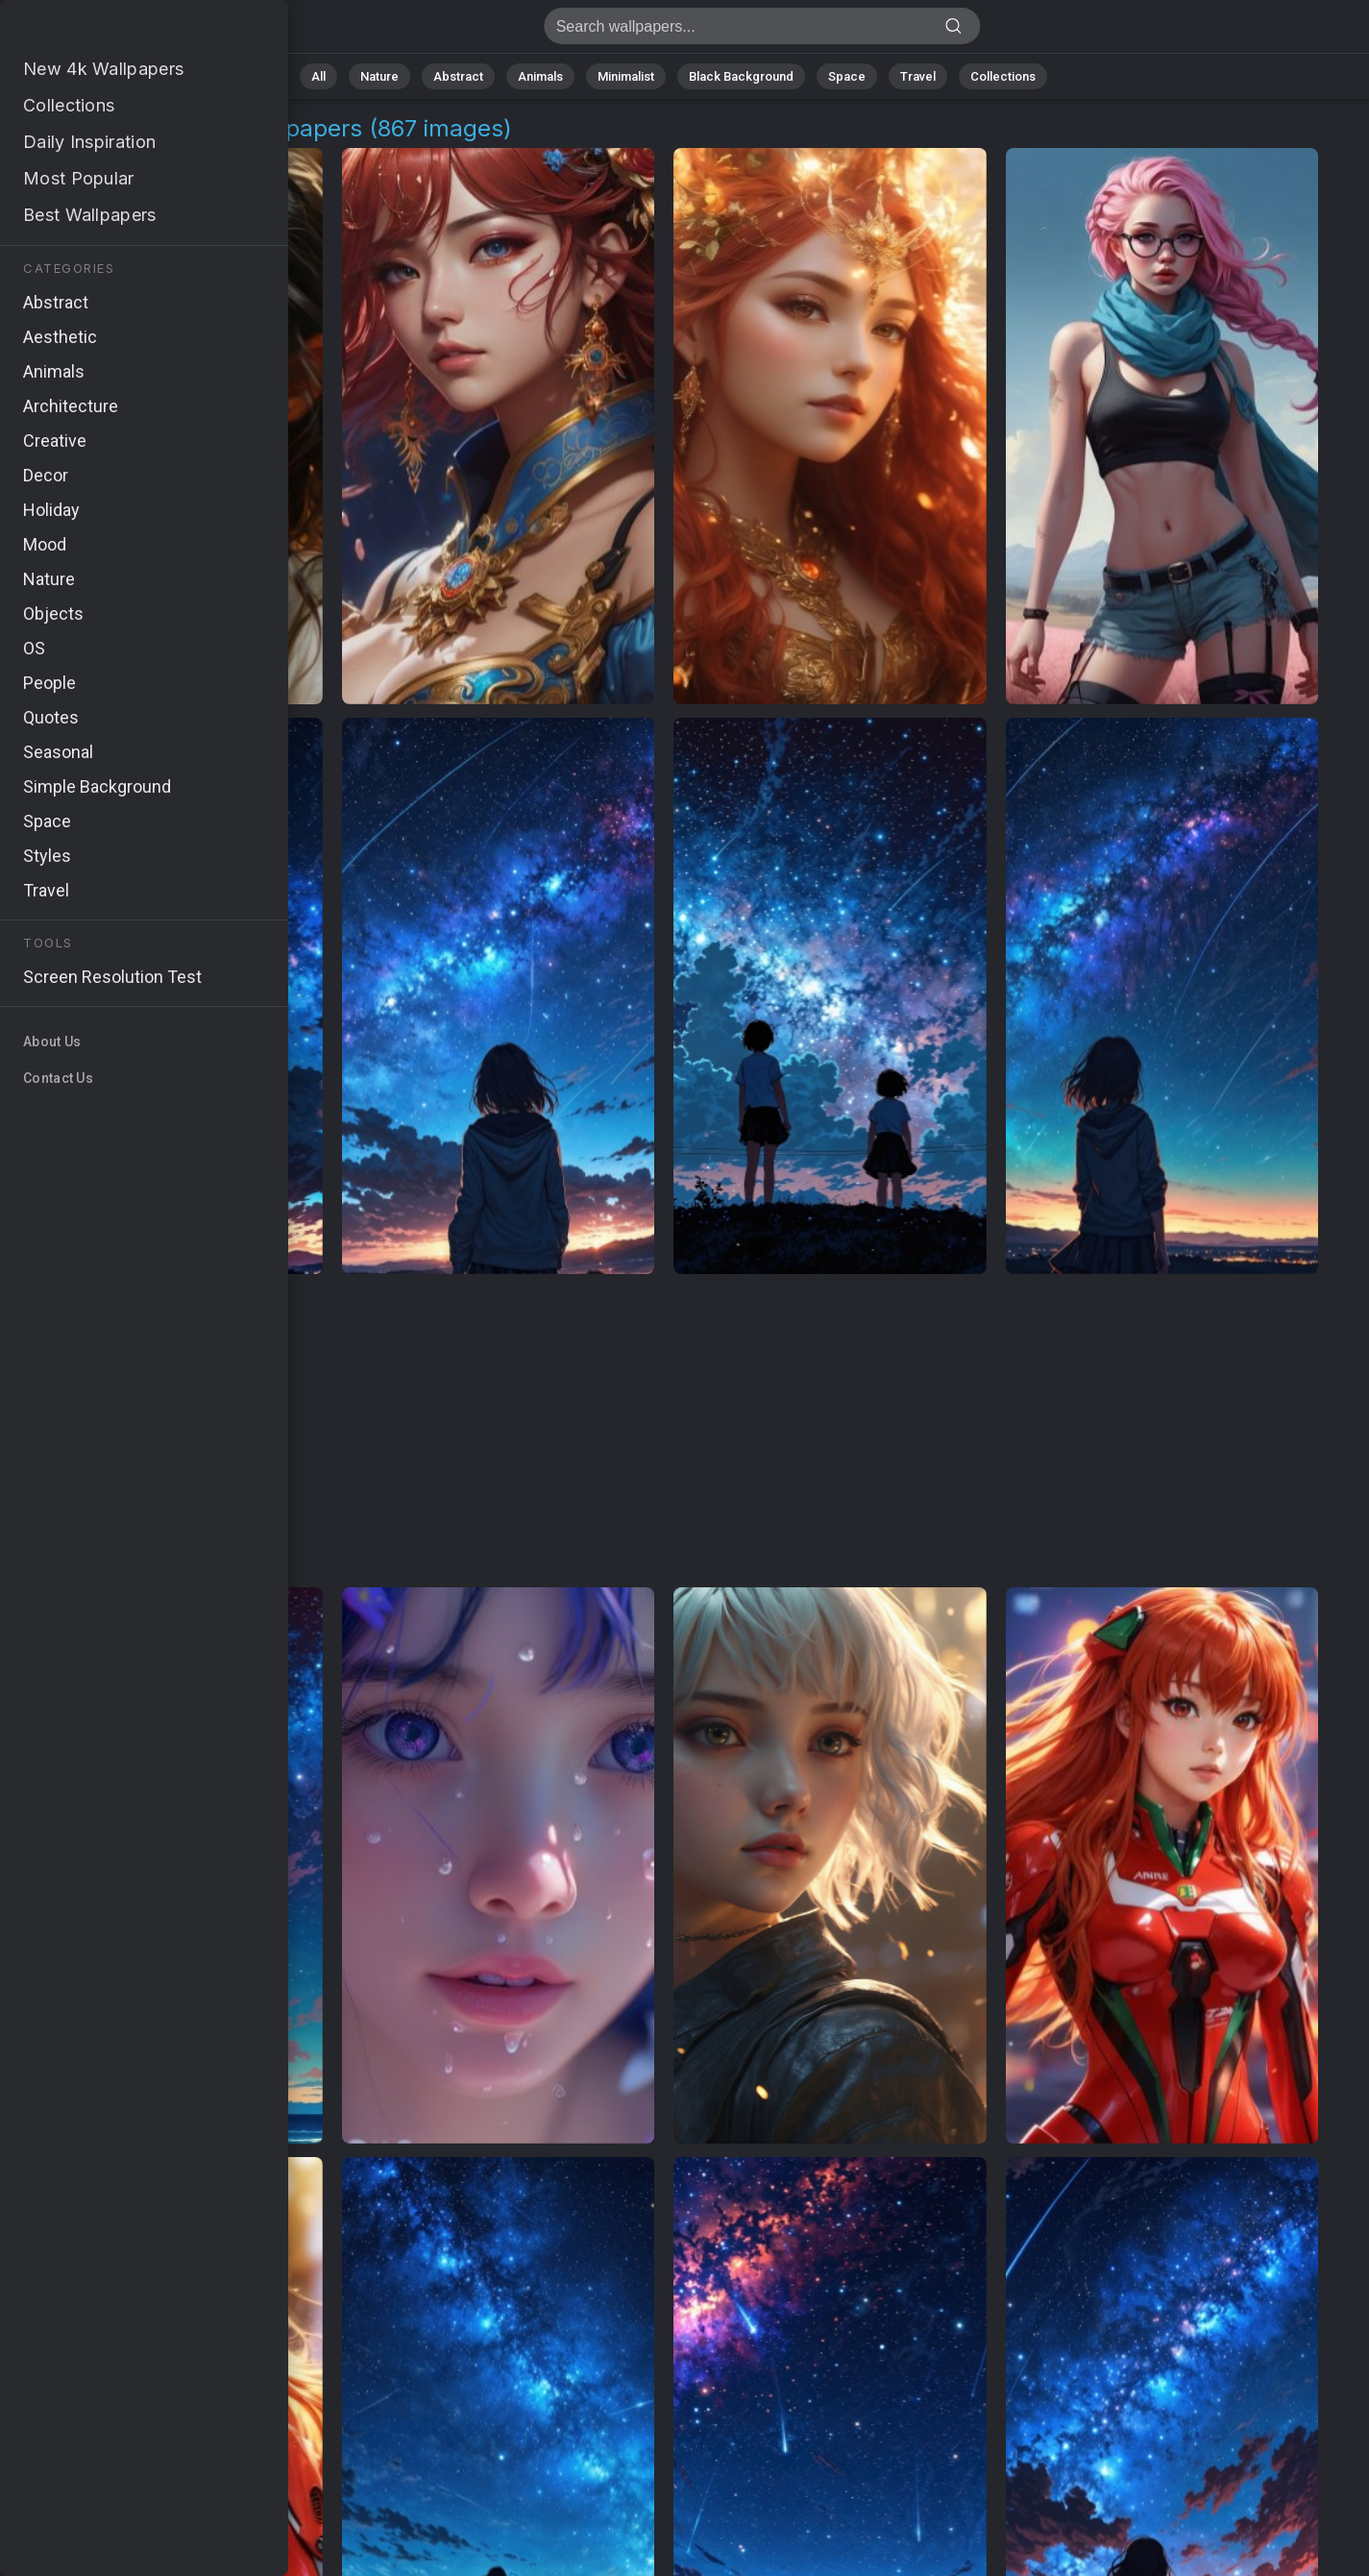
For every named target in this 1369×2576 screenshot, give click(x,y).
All (318, 76)
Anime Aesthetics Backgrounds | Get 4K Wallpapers (115, 31)
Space (847, 76)
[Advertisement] (664, 1431)
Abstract (458, 76)
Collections (1003, 76)
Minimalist (626, 76)
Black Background (741, 76)
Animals (540, 76)
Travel (918, 76)
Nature (379, 76)
